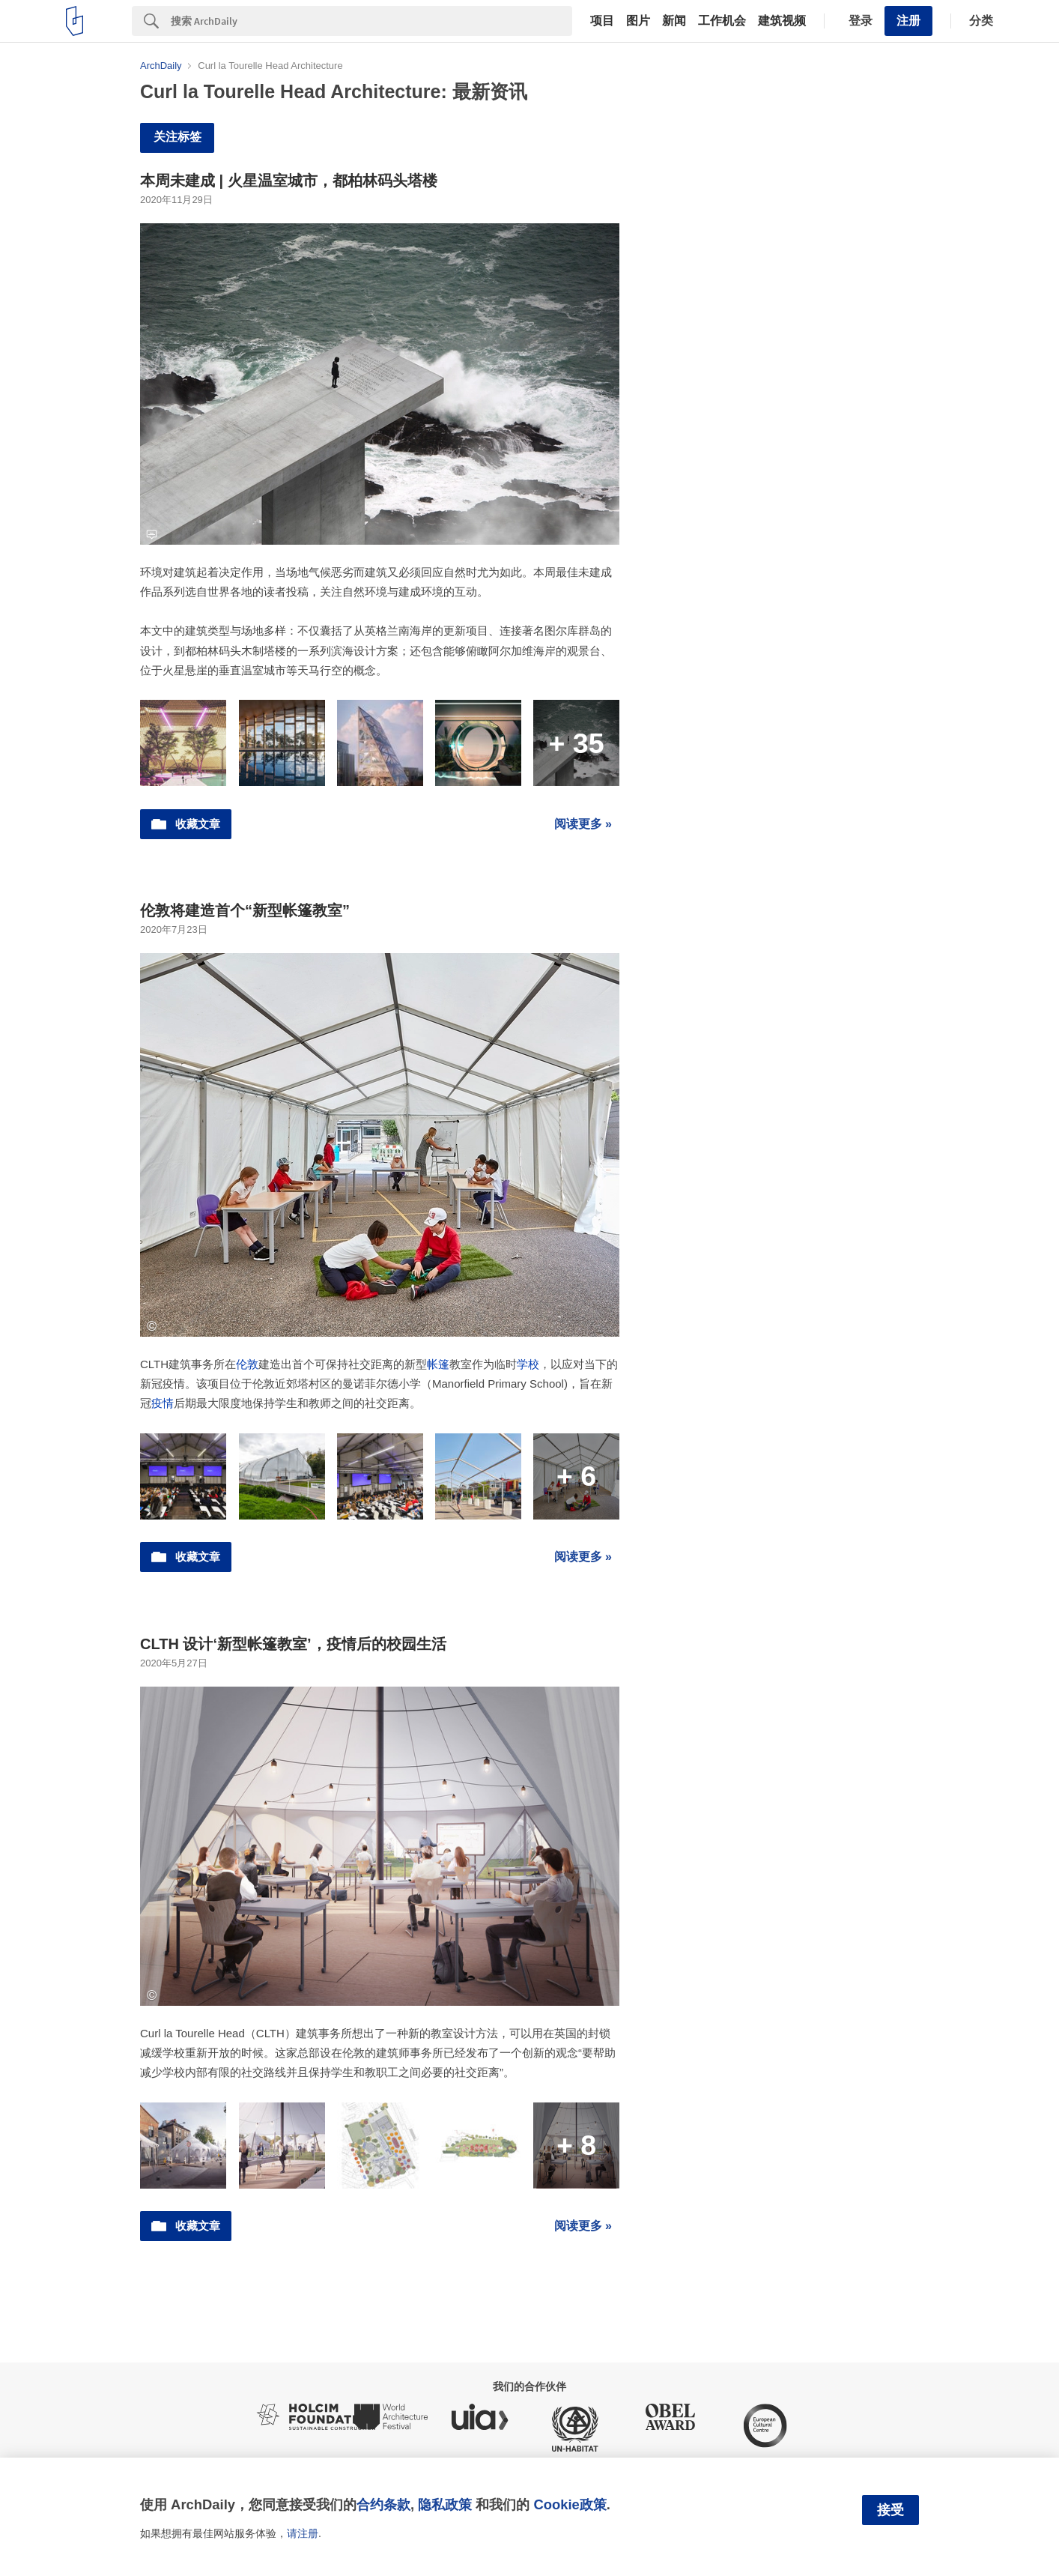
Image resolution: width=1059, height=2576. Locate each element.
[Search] (371, 21)
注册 (908, 20)
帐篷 (438, 1364)
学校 (528, 1364)
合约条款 (383, 2504)
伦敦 (247, 1364)
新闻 (674, 21)
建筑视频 (782, 21)
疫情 (162, 1403)
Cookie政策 (569, 2504)
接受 (890, 2510)
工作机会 (722, 21)
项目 (602, 21)
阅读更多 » (583, 823)
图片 (638, 21)
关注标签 (177, 136)
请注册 (302, 2533)
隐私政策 (445, 2504)
